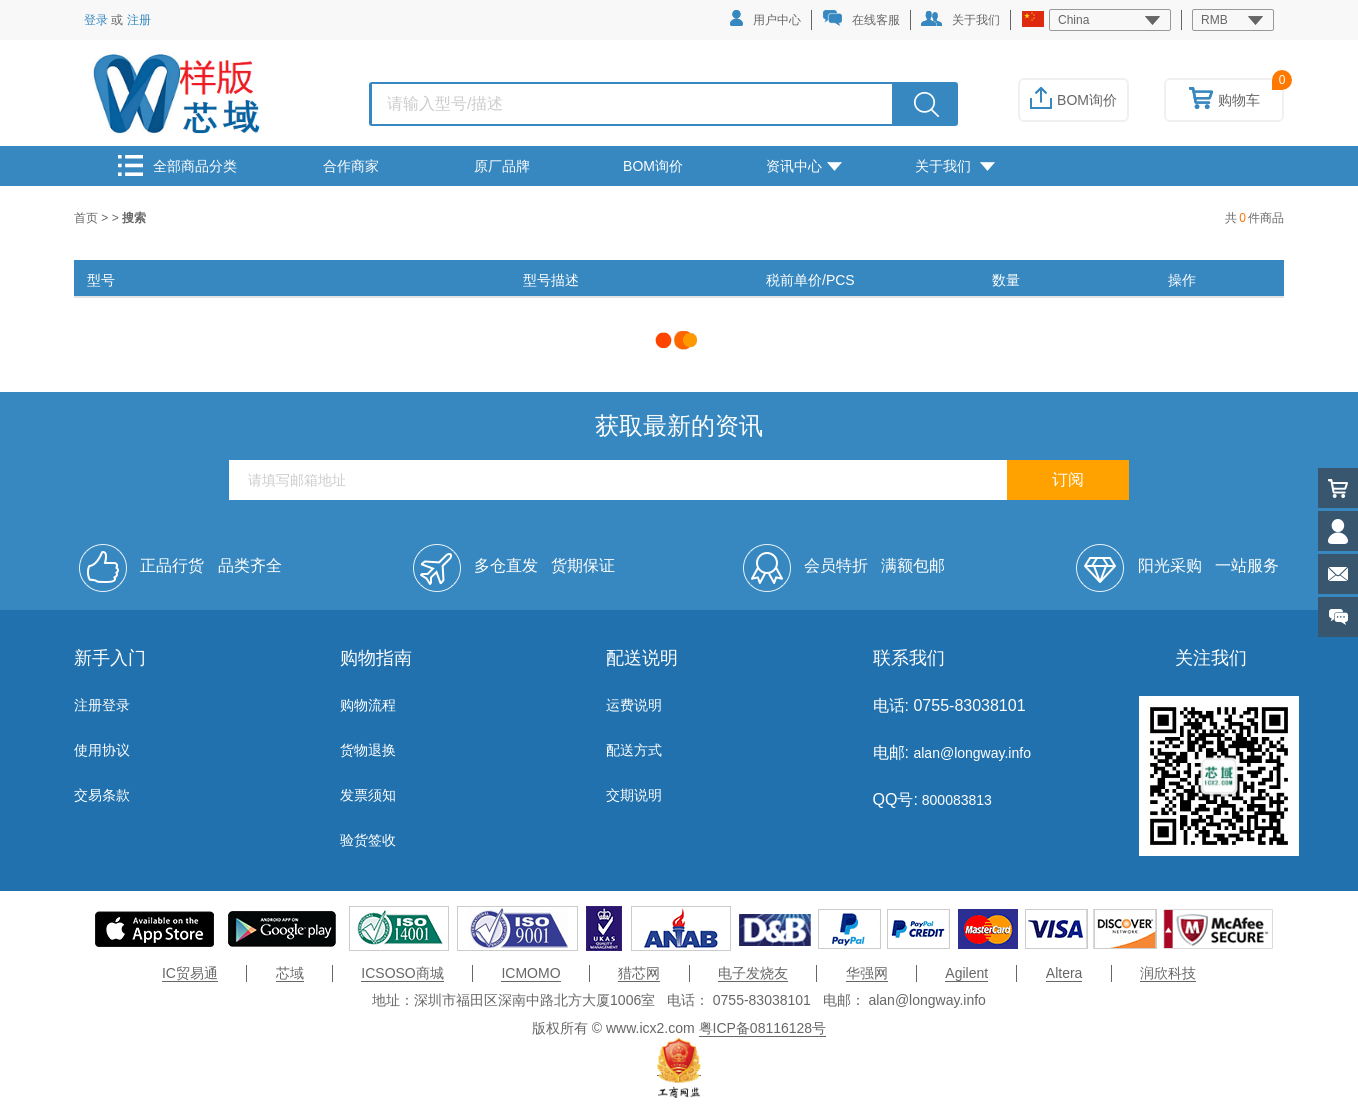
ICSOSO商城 (402, 973)
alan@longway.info (971, 753)
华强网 (867, 973)
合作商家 (351, 166)
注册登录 (102, 705)
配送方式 (634, 750)
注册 (139, 20)
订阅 (1068, 479)
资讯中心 (804, 166)
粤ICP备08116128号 (763, 1028)
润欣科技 (1168, 973)
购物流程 (368, 705)
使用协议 (102, 750)
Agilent (966, 973)
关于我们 (960, 19)
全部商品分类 (177, 165)
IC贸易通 (190, 973)
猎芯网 (639, 973)
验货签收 (368, 840)
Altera (1064, 973)
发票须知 (368, 795)
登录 (96, 20)
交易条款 (102, 795)
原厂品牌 (502, 166)
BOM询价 (1073, 100)
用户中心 (765, 18)
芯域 (290, 973)
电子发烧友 (753, 973)
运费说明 (634, 705)
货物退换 (368, 750)
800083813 (955, 800)
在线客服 (861, 18)
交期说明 (634, 795)
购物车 (1224, 100)
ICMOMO (530, 973)
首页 (87, 218)
